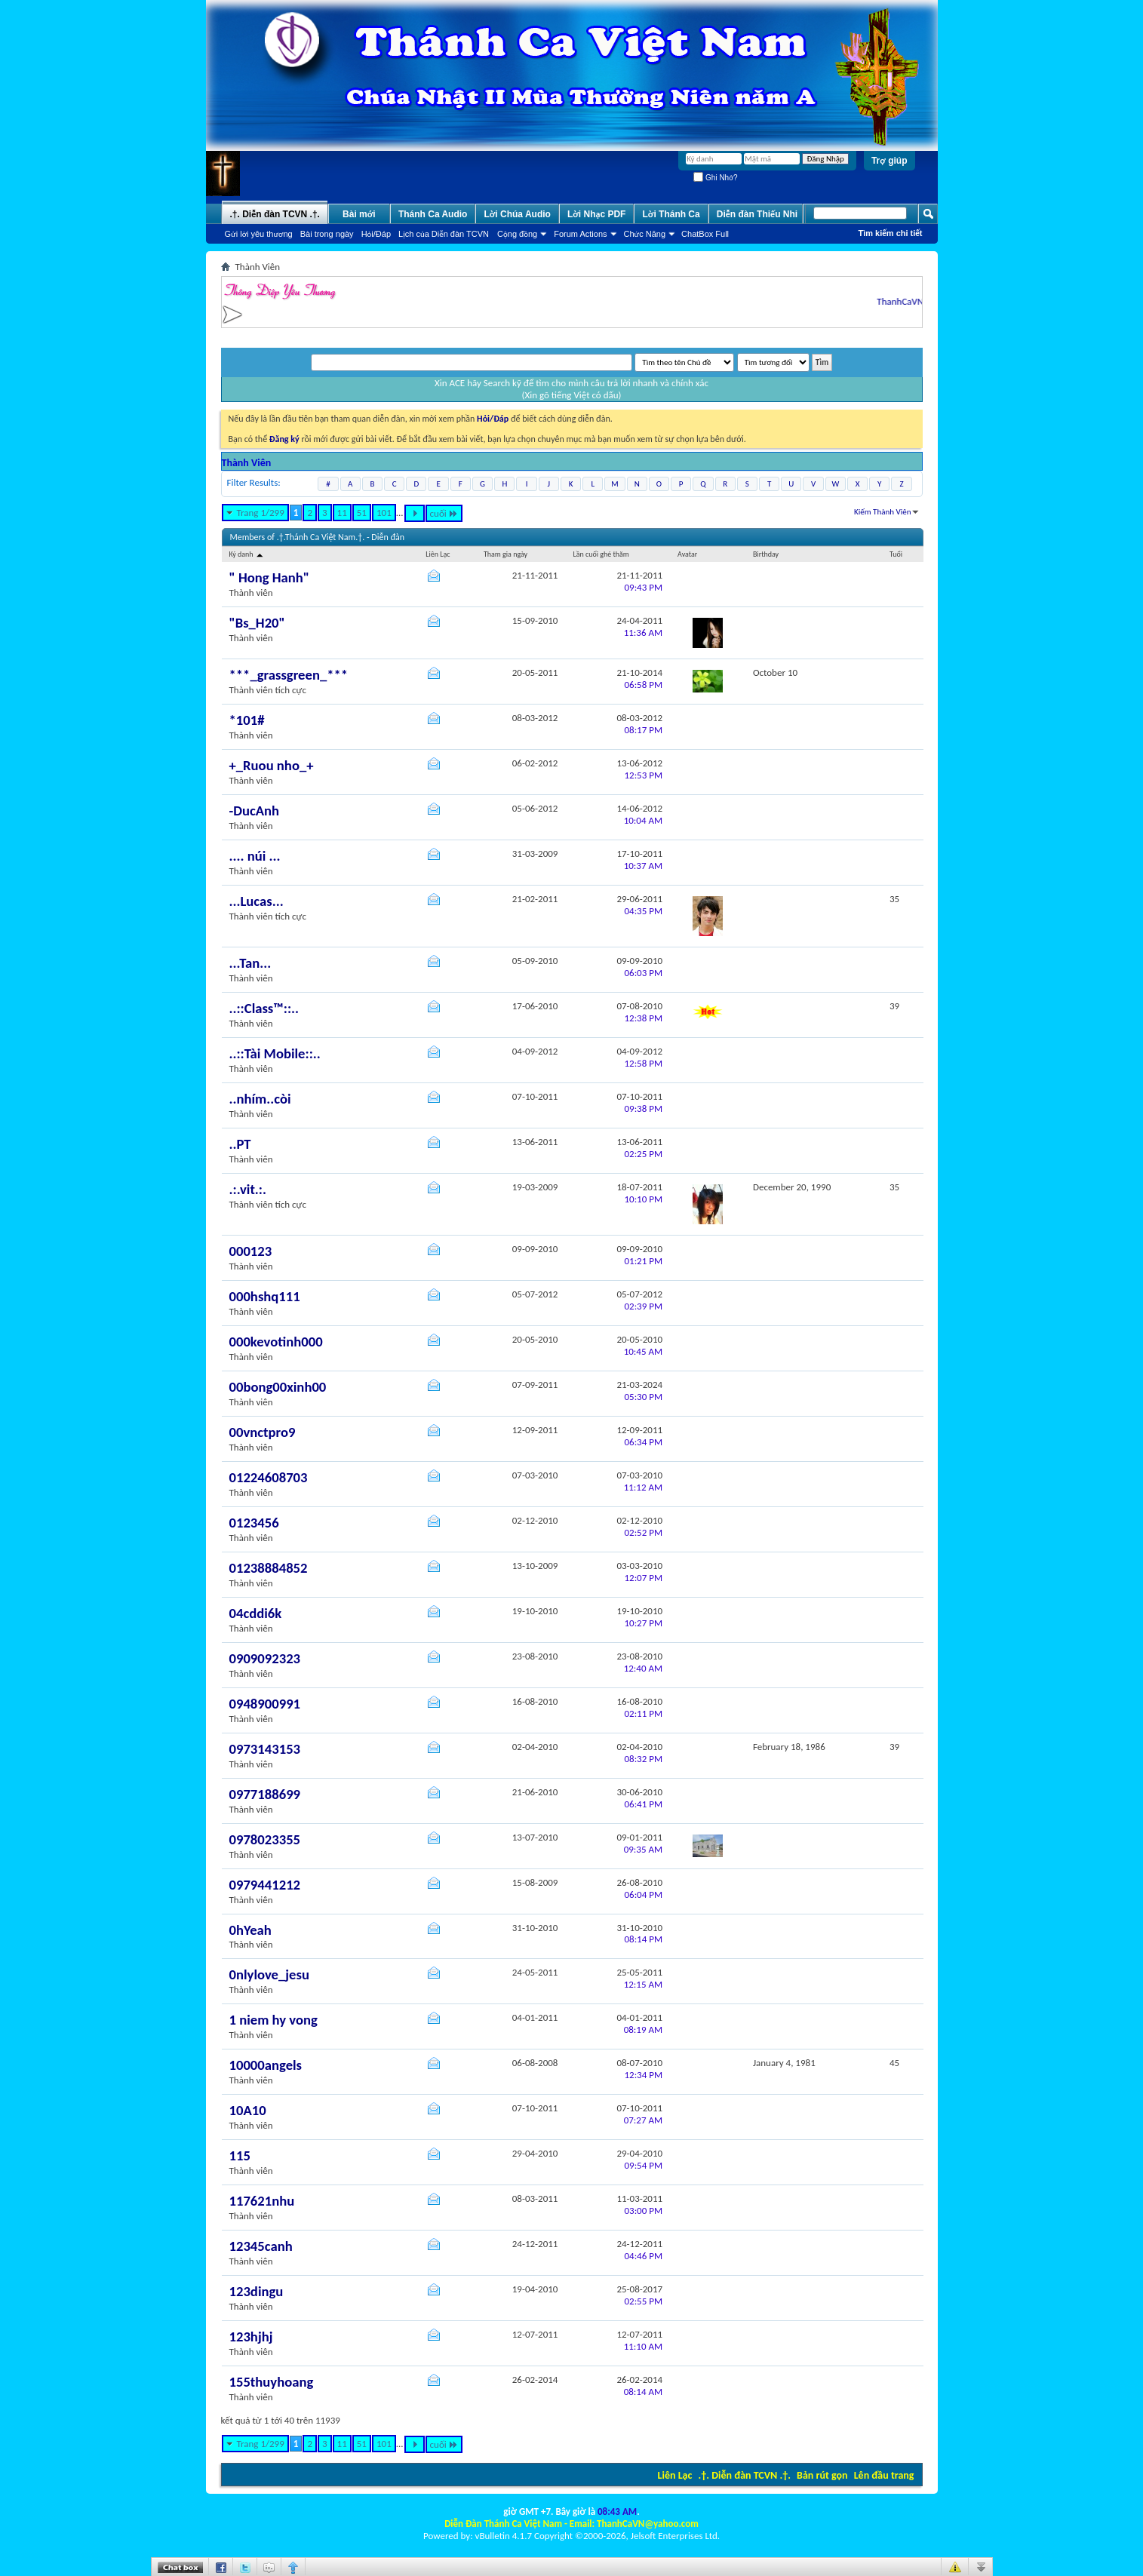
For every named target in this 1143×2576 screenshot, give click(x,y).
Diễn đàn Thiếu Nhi (757, 214)
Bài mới (359, 214)
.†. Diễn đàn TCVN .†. (745, 2475)
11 (342, 512)
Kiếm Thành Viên (882, 512)
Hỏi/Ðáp (376, 233)
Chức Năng (645, 233)
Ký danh (247, 554)
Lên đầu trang (884, 2475)
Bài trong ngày (327, 233)
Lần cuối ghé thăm (600, 554)
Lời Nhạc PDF (596, 214)
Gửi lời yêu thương (259, 233)
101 (384, 512)
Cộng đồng (517, 233)
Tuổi (896, 554)
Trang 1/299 (260, 512)
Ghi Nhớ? (715, 177)
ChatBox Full (705, 233)
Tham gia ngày (505, 554)
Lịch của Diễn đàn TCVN (443, 233)
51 (362, 512)
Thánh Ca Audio (433, 214)
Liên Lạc (675, 2475)
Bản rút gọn (822, 2475)
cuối (444, 513)
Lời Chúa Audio (517, 214)
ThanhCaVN (913, 301)
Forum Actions (580, 233)
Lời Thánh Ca (670, 214)
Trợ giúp (889, 160)
